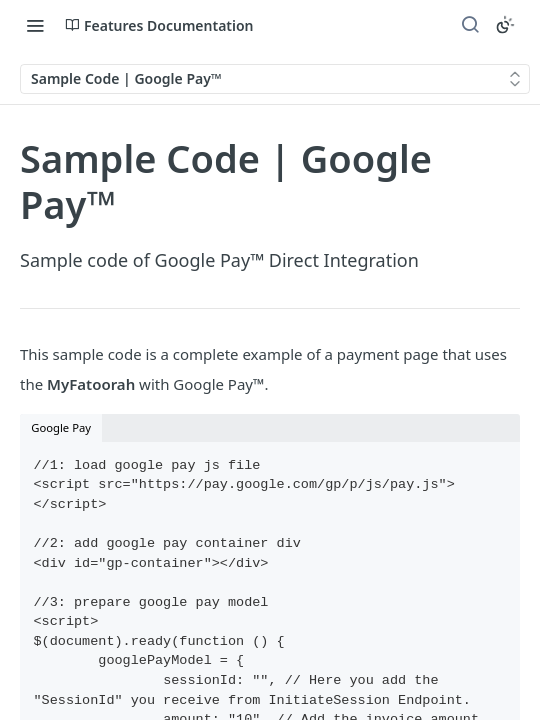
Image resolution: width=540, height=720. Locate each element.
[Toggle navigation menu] (35, 25)
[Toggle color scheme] (505, 25)
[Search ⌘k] (470, 25)
